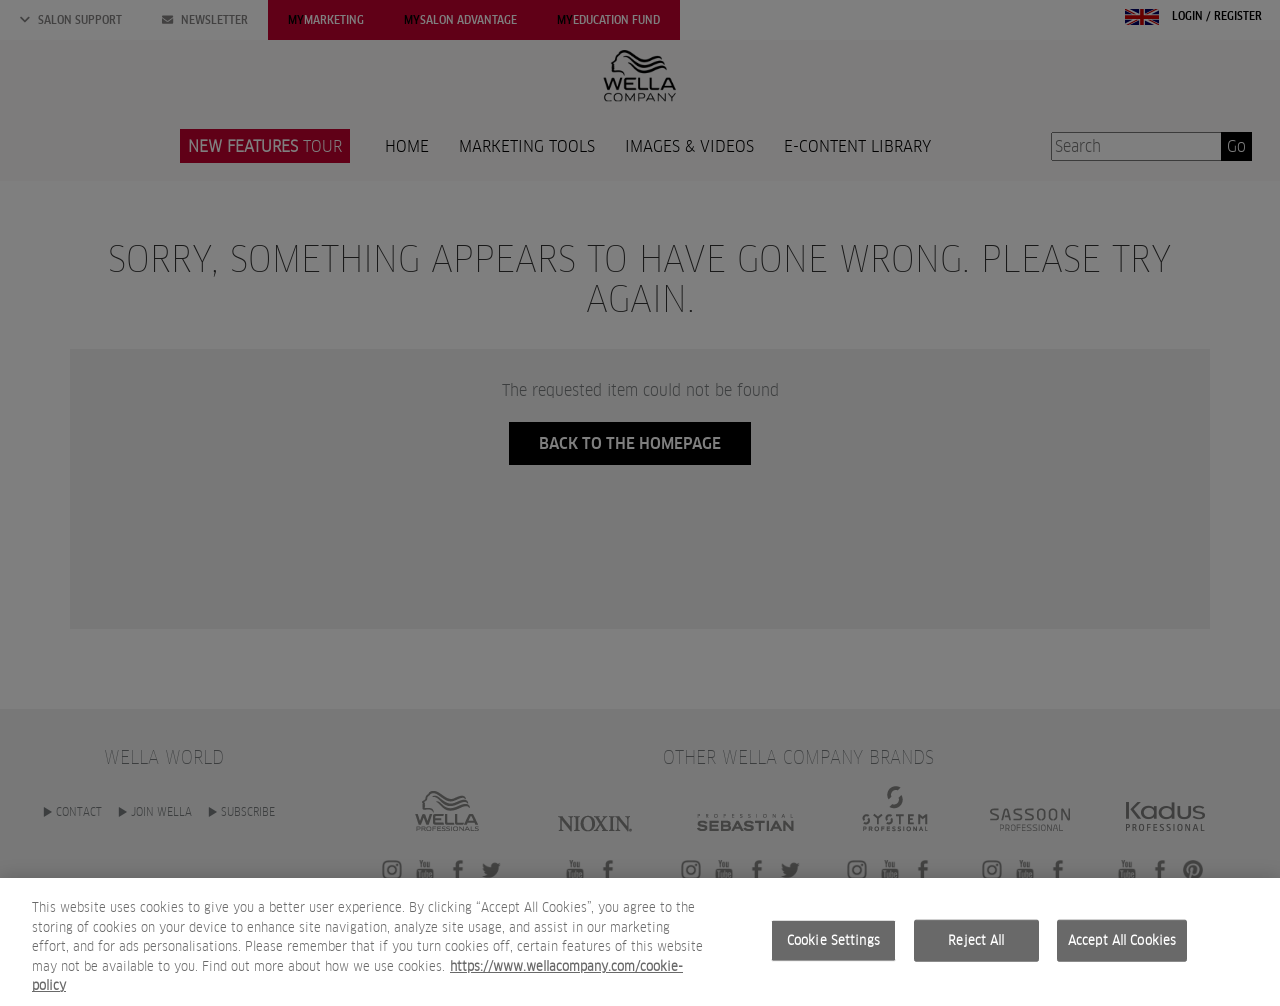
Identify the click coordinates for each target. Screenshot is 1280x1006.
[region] (640, 942)
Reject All (976, 940)
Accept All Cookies (1122, 940)
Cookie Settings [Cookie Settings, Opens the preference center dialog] (833, 940)
